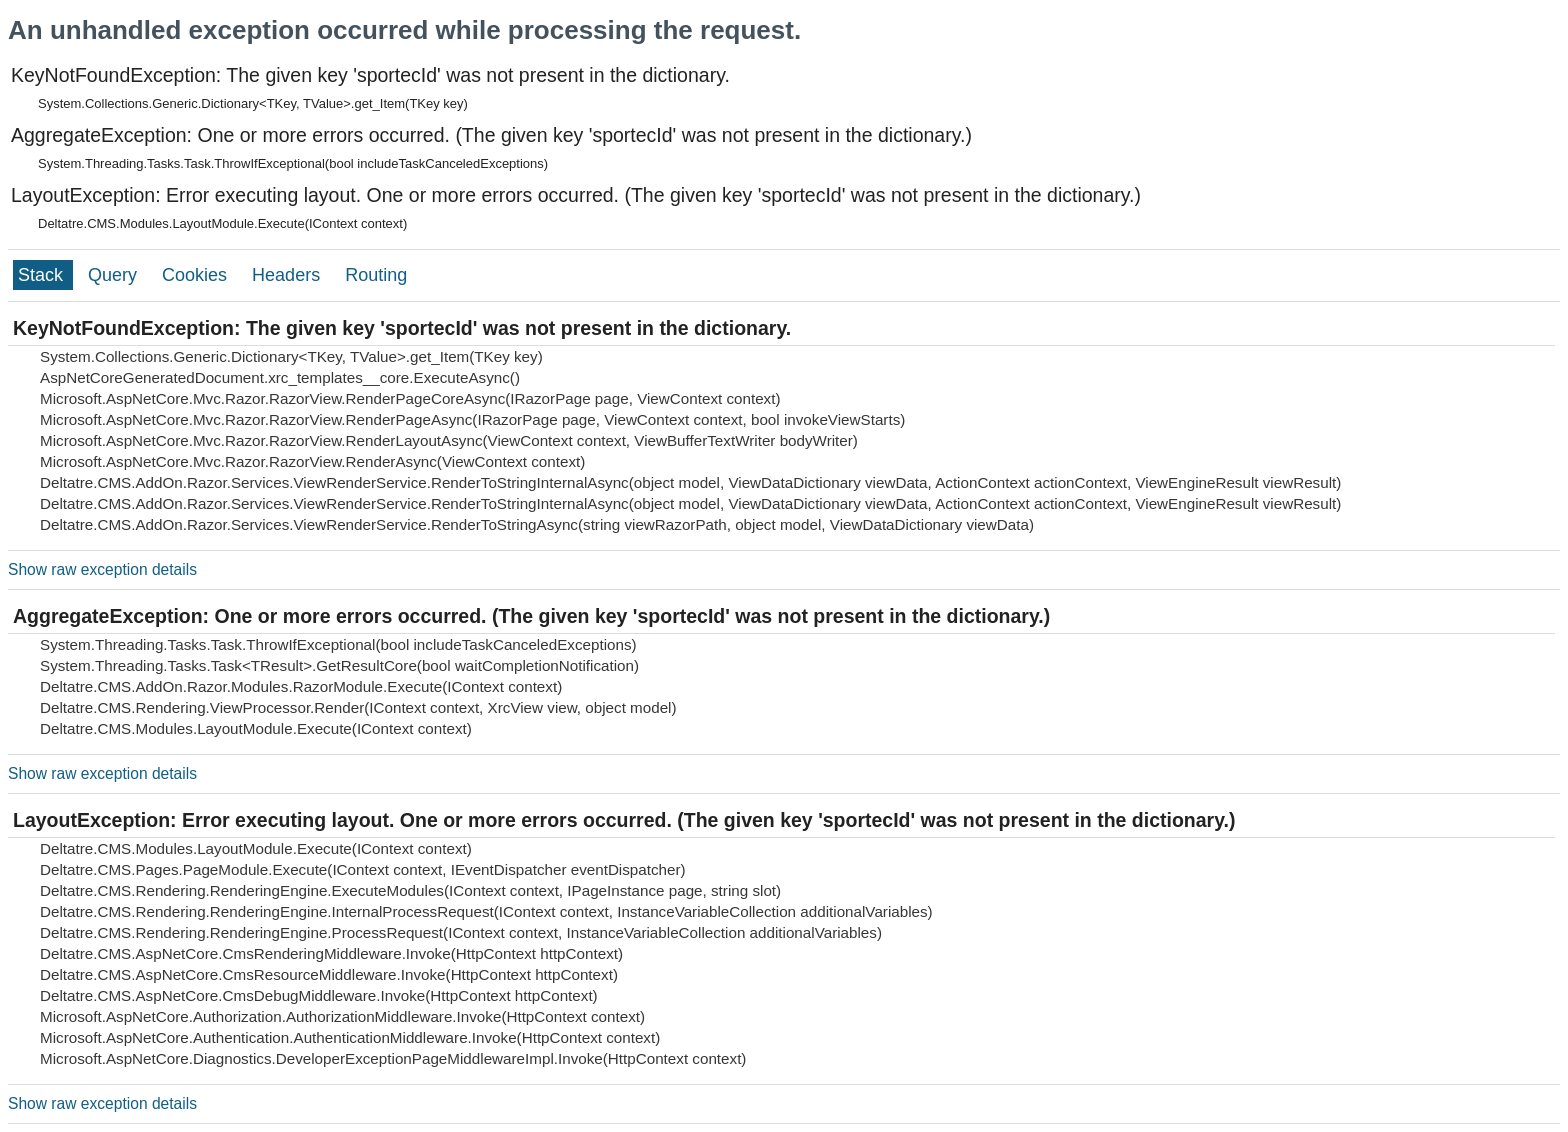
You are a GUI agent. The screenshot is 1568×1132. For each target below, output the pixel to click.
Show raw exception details (102, 569)
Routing (376, 275)
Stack (43, 275)
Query (115, 275)
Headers (288, 275)
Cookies (197, 275)
